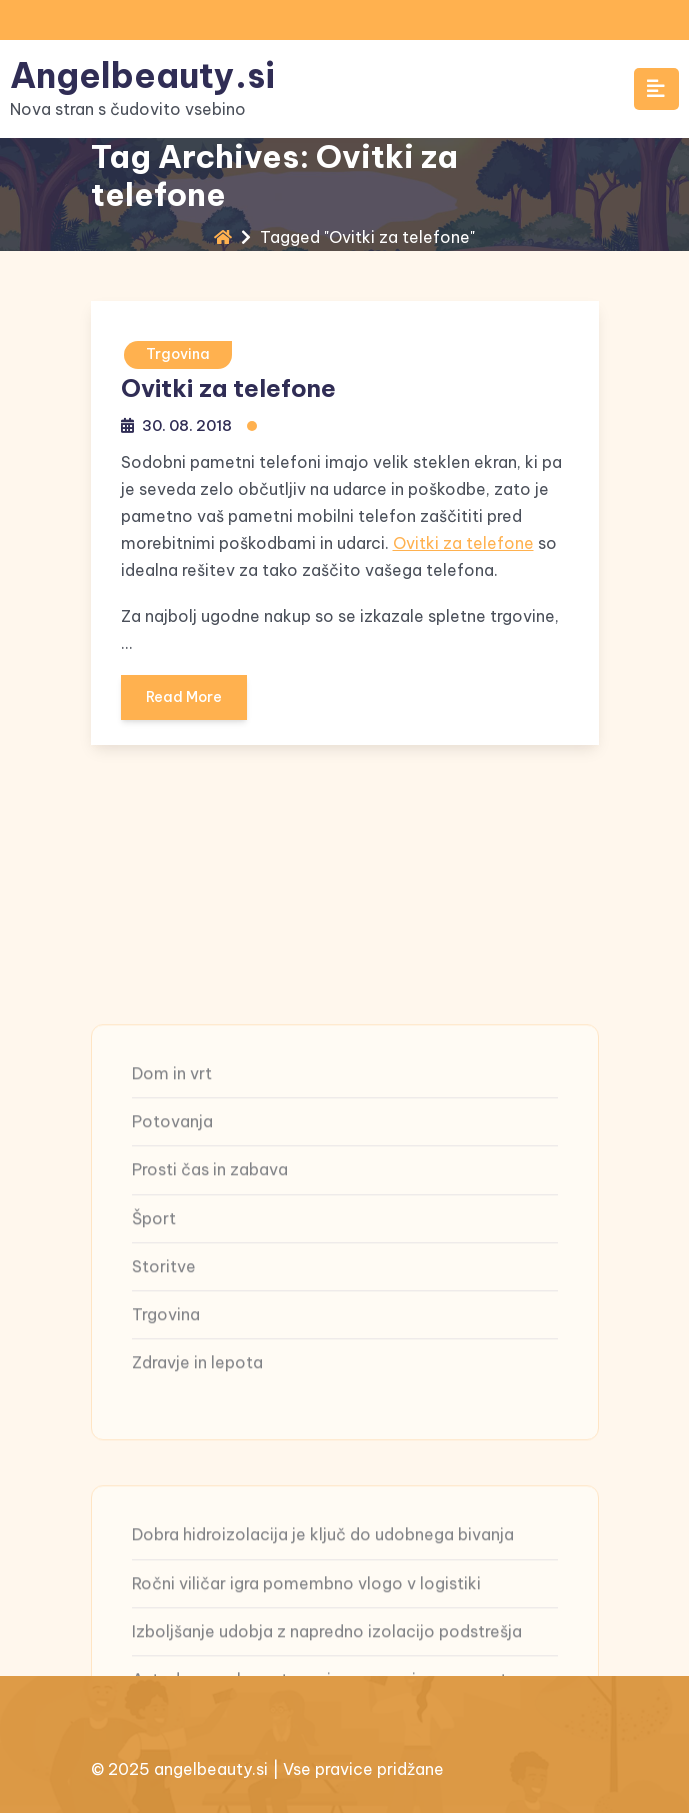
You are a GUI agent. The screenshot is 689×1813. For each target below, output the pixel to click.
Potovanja (172, 1291)
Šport (154, 1387)
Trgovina (178, 354)
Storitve (164, 1435)
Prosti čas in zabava (210, 1339)
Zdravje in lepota (197, 1532)
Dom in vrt (172, 1243)
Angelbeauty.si (142, 75)
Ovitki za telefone (228, 388)
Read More (184, 704)
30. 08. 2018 (187, 425)
